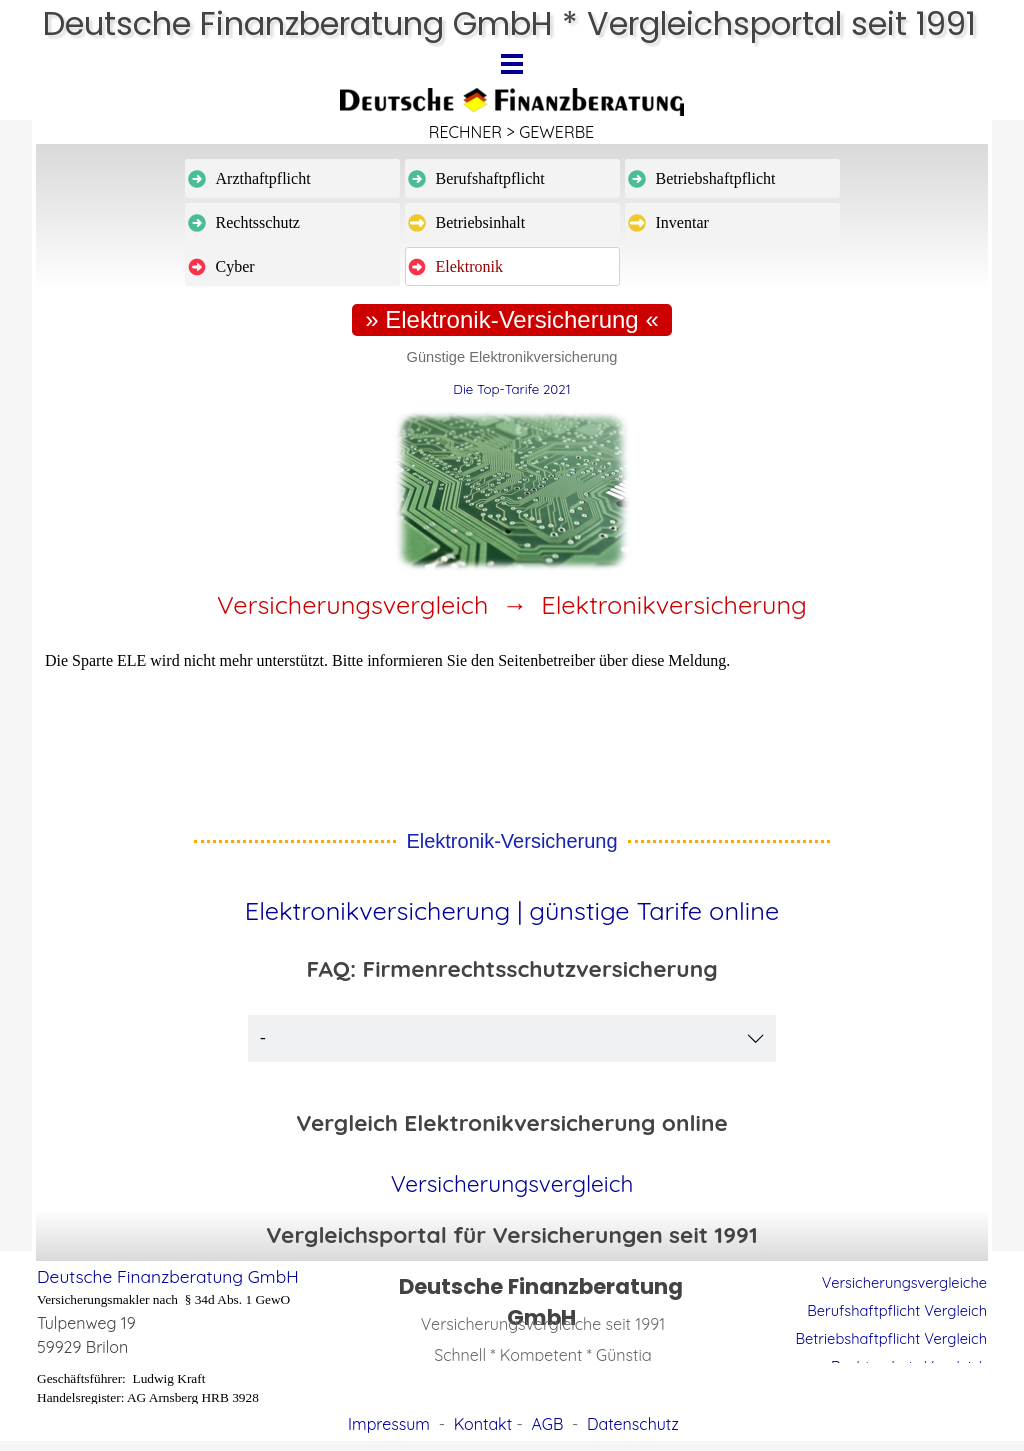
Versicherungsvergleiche (904, 1282)
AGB (547, 1424)
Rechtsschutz (258, 222)
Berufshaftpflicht (490, 178)
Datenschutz (633, 1424)
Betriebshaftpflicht (716, 178)
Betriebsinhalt (481, 222)
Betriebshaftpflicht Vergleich (891, 1338)
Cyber (235, 266)
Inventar (682, 222)
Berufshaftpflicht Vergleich (897, 1310)
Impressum (389, 1424)
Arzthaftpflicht (263, 178)
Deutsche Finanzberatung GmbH (168, 1276)
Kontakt (483, 1424)
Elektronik (470, 266)
